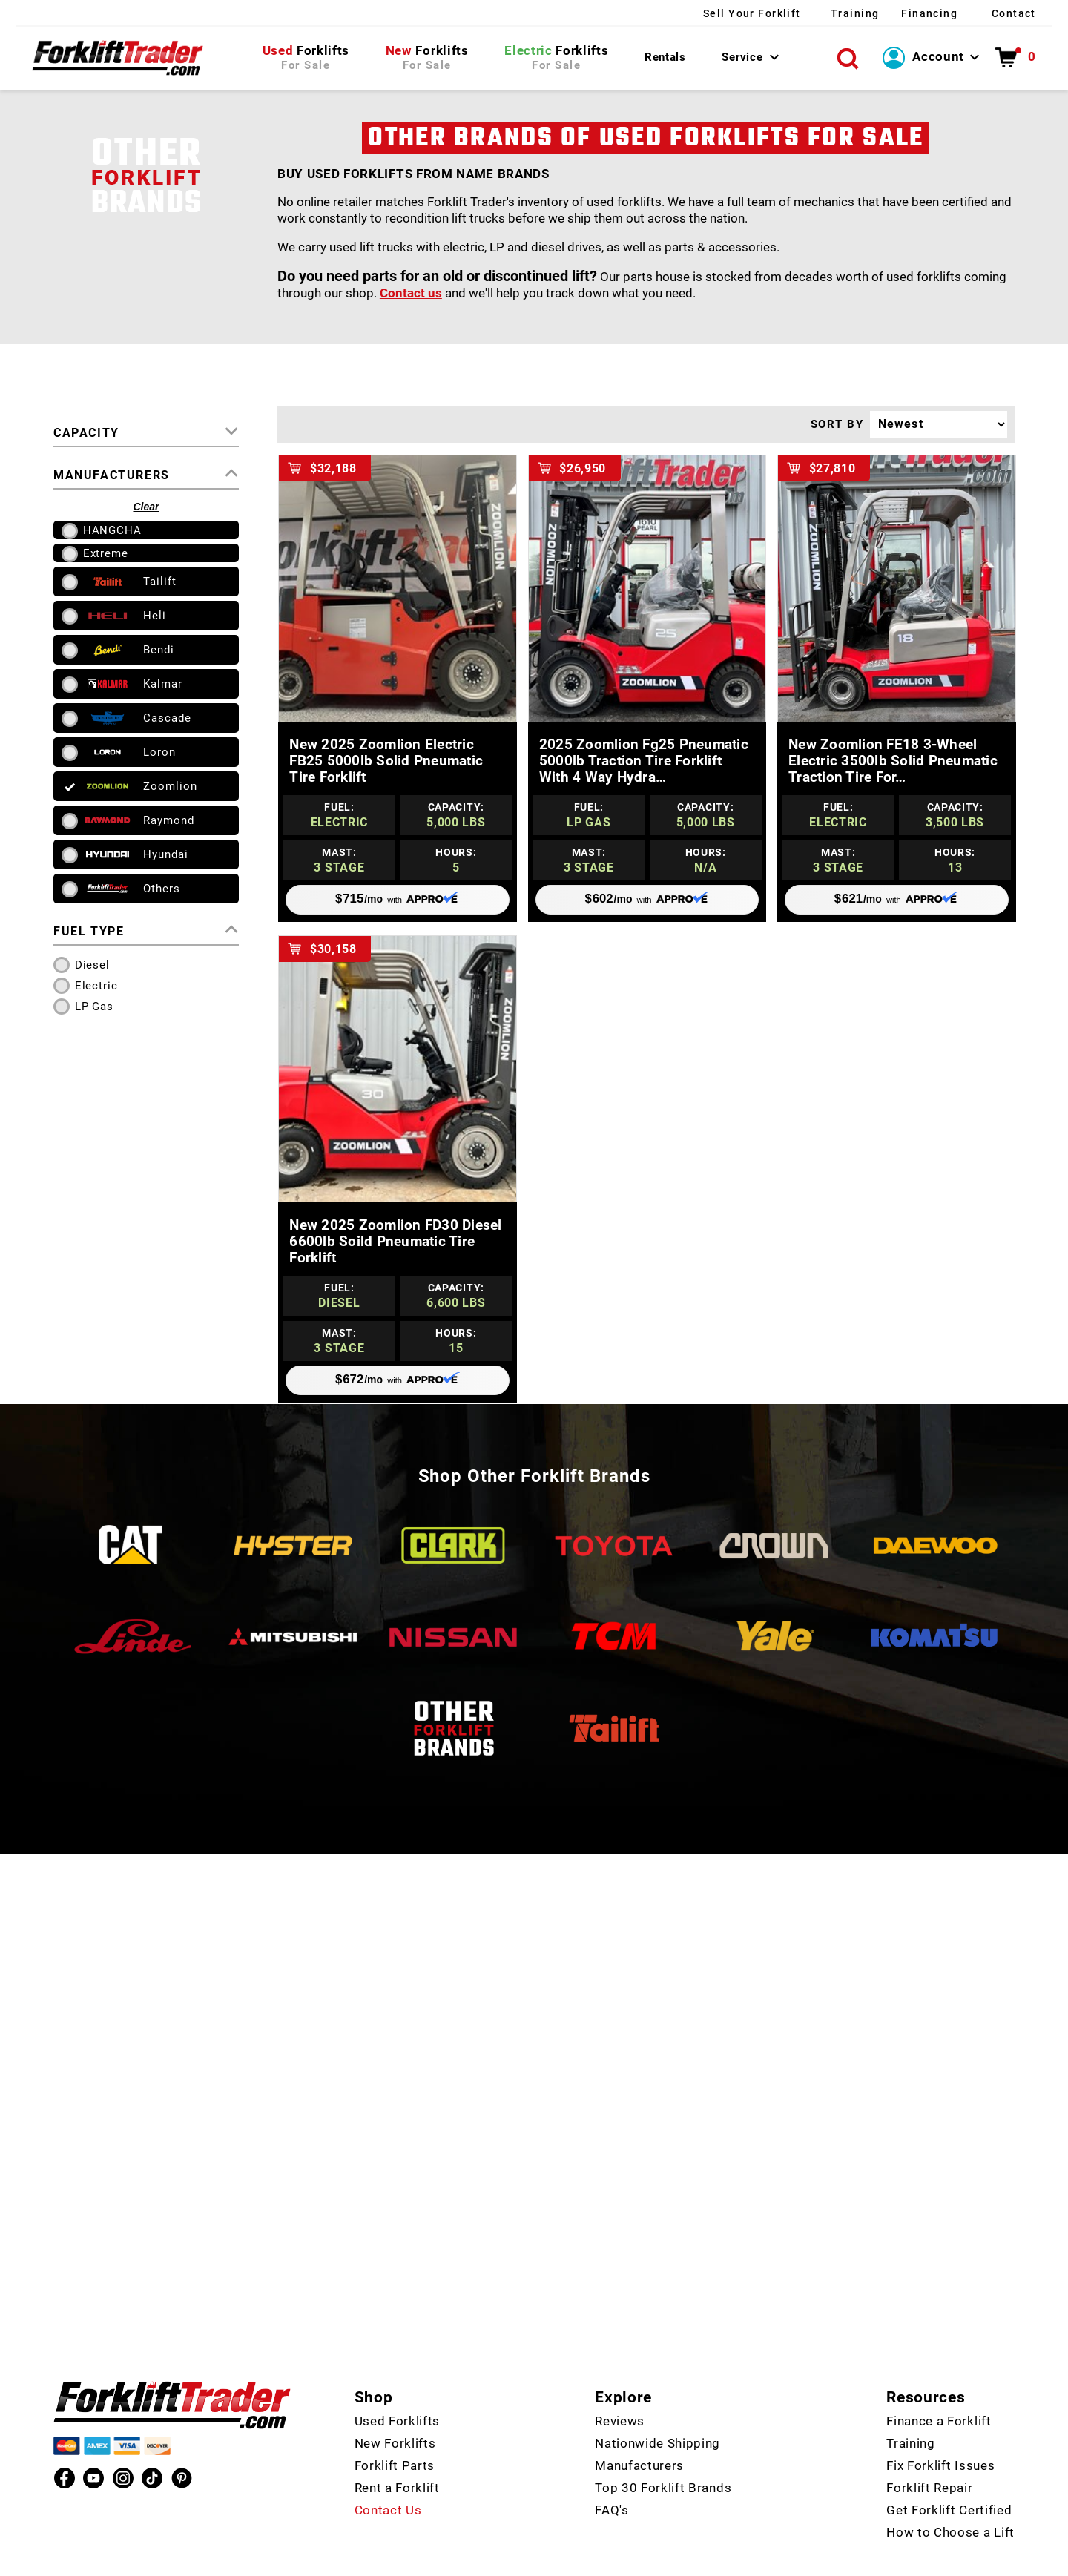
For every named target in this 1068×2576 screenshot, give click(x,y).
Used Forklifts (398, 2386)
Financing (910, 13)
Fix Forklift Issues (940, 2431)
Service (742, 58)
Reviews (620, 2386)
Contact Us (388, 2475)
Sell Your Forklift (695, 13)
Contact (1012, 13)
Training (818, 13)
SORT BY (837, 427)
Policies (734, 2561)
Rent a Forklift (397, 2453)
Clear (146, 509)
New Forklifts (395, 2409)
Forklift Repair (929, 2453)
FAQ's (611, 2475)
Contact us (411, 296)
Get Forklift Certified (949, 2475)
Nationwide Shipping (657, 2409)
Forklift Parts (395, 2431)
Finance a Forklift (938, 2386)
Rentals (664, 58)
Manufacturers (639, 2431)
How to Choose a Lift (950, 2498)
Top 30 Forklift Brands (663, 2453)
